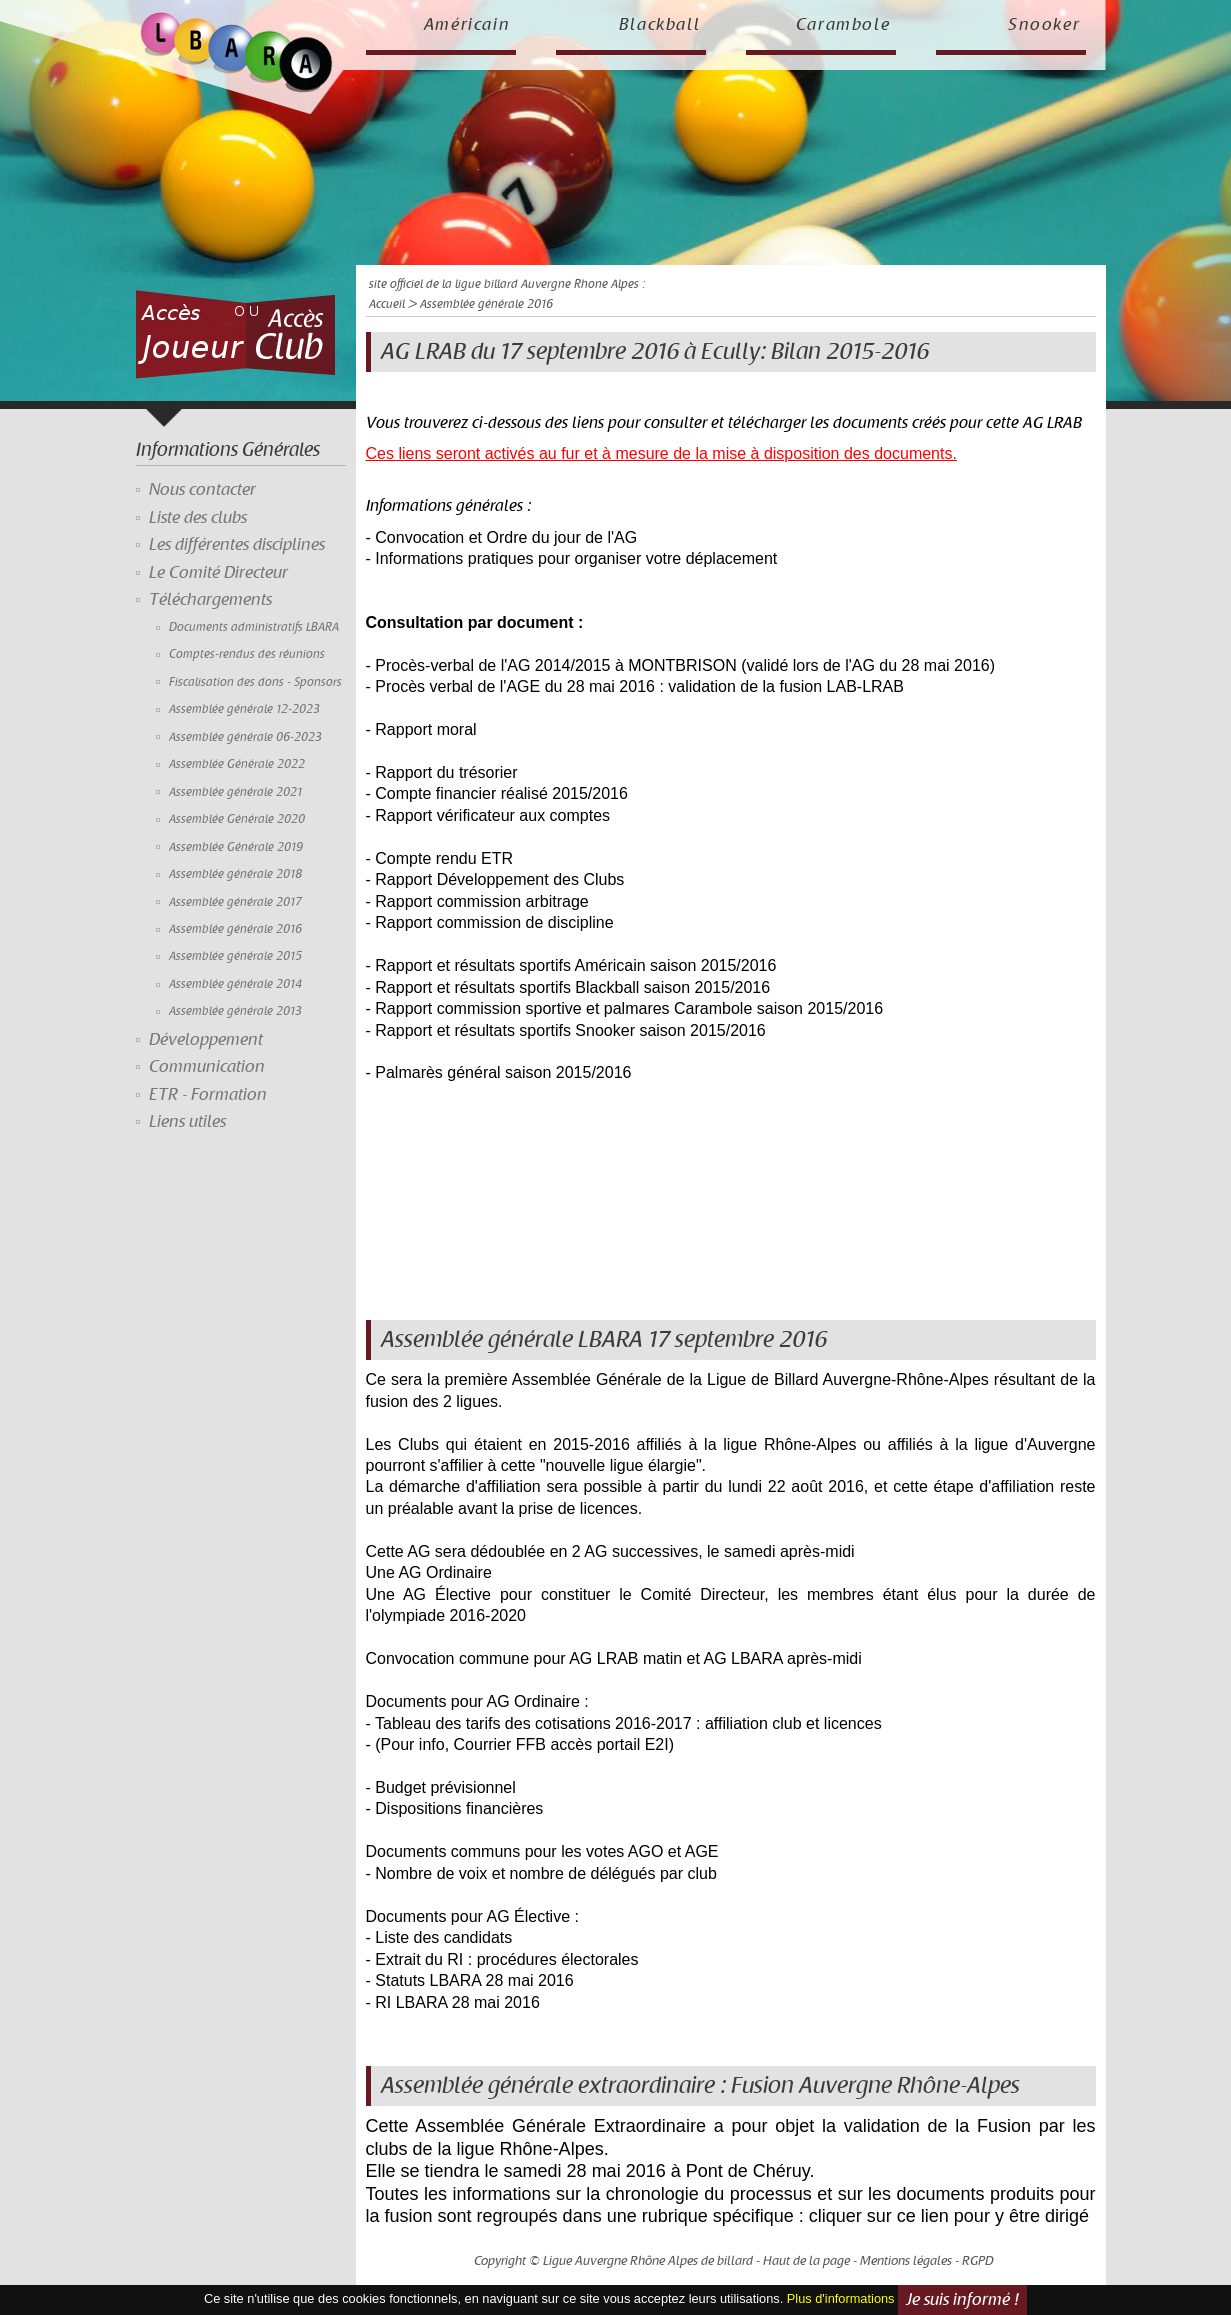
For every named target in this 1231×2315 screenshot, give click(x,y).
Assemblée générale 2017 (235, 902)
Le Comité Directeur (218, 573)
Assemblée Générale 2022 (237, 764)
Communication (207, 1067)
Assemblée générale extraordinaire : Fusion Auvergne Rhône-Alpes (700, 2086)
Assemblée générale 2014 (235, 984)
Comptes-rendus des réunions (247, 654)
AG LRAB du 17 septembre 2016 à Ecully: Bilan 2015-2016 (655, 352)
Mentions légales (906, 2261)
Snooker (1044, 25)
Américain (467, 25)
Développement (206, 1040)
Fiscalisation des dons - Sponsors (255, 682)
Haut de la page (806, 2261)
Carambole (843, 25)
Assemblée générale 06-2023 (245, 737)
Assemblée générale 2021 (235, 792)
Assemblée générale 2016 (235, 929)
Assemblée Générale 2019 (236, 847)
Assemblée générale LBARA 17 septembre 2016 (604, 1340)
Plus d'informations (841, 2298)
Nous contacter (202, 490)
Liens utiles (187, 1122)
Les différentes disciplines (237, 545)
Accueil (387, 304)
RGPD (978, 2261)
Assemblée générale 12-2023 (244, 709)
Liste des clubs (198, 518)
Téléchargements (210, 600)
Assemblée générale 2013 (235, 1011)
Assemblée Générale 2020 (237, 819)
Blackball (660, 25)
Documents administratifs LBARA (254, 627)
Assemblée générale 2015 (235, 956)
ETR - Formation (208, 1095)
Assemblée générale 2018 (235, 874)
